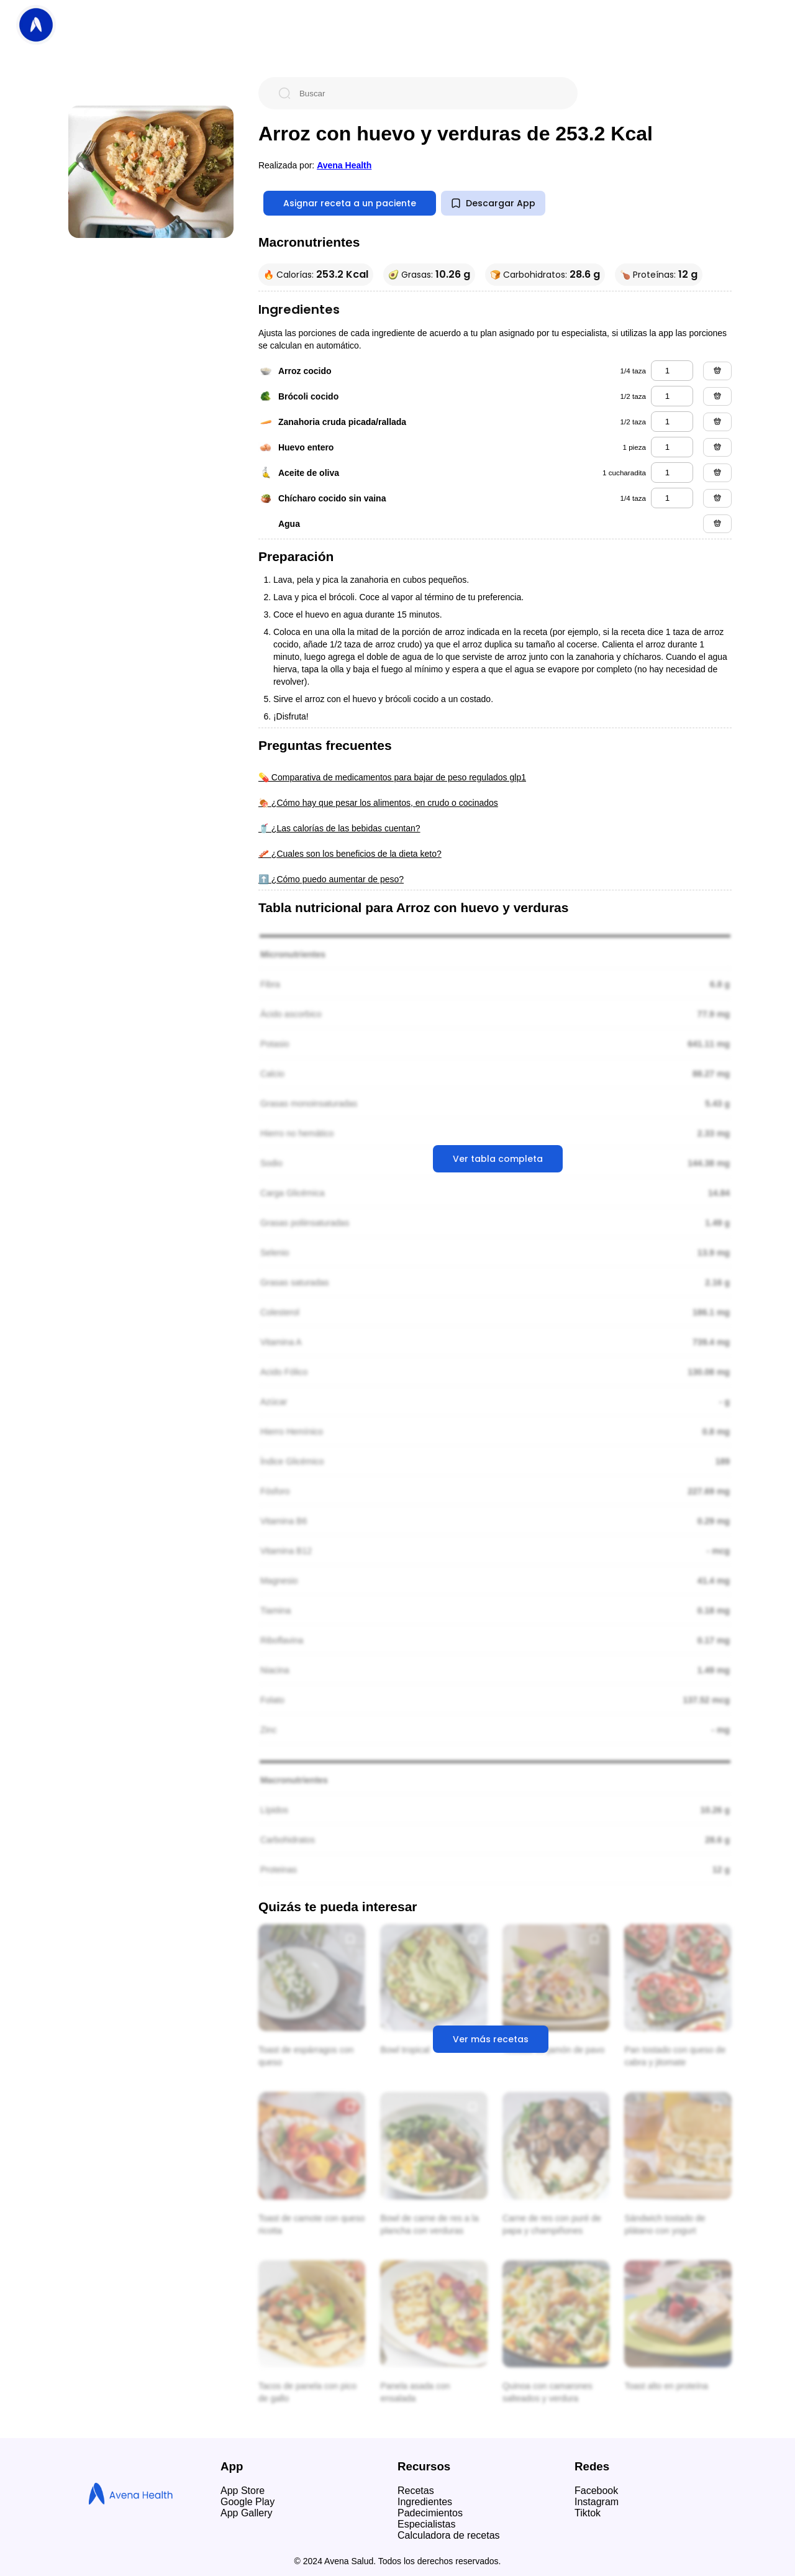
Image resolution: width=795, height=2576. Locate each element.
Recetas (416, 2490)
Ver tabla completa (498, 1159)
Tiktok (588, 2513)
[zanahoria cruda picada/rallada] (672, 421)
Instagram (597, 2501)
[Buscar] (428, 93)
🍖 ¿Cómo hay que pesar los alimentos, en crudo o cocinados (378, 803)
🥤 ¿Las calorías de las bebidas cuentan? (339, 828)
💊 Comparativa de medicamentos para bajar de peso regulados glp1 (392, 777)
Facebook (596, 2490)
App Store (242, 2490)
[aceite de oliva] (672, 472)
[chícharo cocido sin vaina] (672, 498)
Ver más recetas (491, 2039)
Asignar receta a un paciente (349, 203)
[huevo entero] (672, 447)
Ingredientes (425, 2501)
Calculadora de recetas (449, 2535)
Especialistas (426, 2524)
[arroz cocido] (672, 370)
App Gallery (246, 2513)
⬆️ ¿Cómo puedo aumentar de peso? (331, 879)
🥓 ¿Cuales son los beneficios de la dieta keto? (350, 854)
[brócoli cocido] (672, 396)
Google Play (247, 2501)
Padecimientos (430, 2513)
